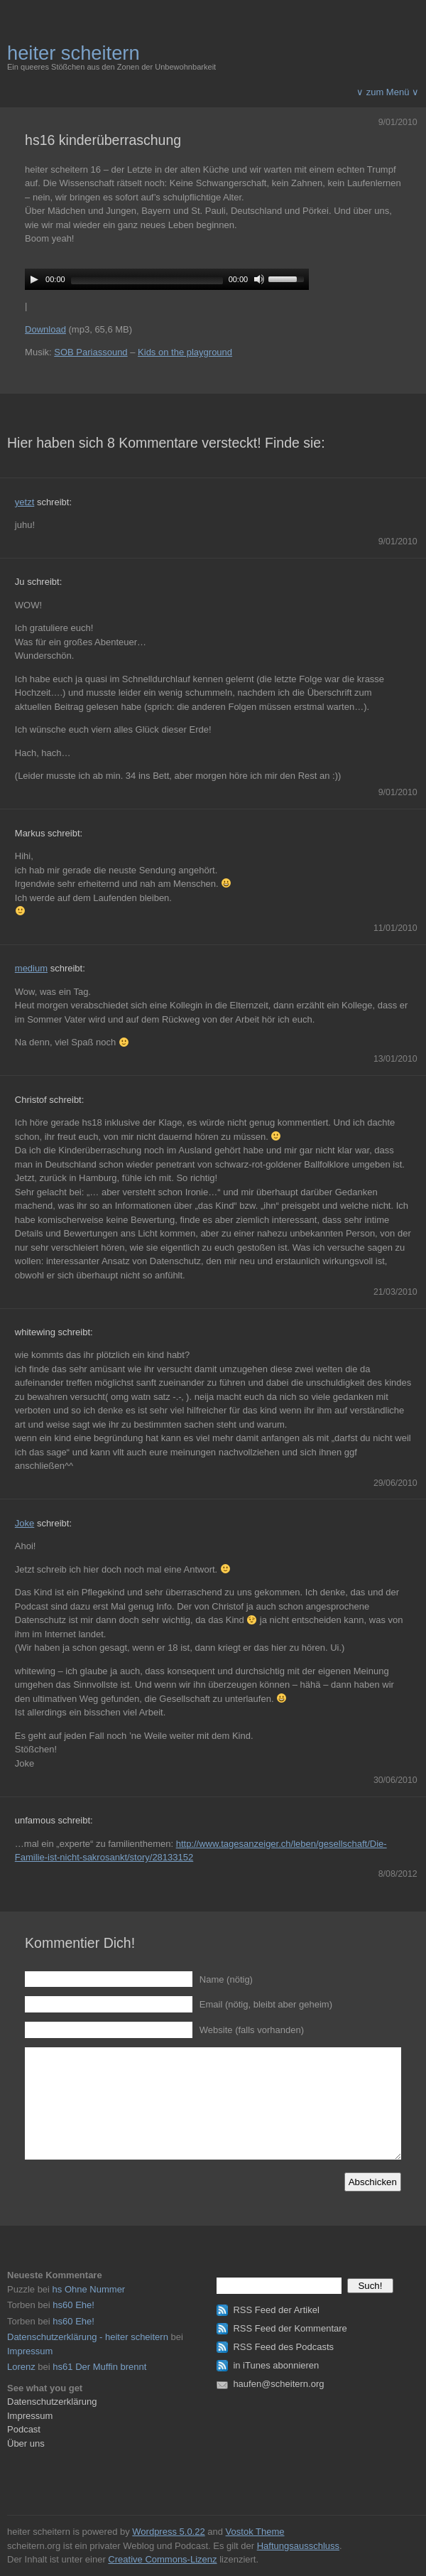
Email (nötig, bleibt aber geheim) (266, 2004)
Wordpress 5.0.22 (168, 2531)
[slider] (147, 280)
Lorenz (21, 2366)
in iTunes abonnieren (276, 2365)
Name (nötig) (226, 1979)
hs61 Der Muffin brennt (99, 2366)
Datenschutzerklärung (52, 2401)
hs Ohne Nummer (89, 2289)
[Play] (34, 279)
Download (45, 329)
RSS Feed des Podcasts (283, 2346)
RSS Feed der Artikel (276, 2310)
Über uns (26, 2443)
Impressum (30, 2351)
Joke (24, 1523)
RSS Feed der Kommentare (289, 2328)
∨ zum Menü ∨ (387, 92)
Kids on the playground (185, 352)
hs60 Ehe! (73, 2305)
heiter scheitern (73, 53)
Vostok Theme (255, 2531)
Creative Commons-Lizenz (162, 2559)
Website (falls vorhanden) (252, 2030)
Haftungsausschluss (298, 2545)
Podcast (23, 2429)
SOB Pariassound (90, 352)
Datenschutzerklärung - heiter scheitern (87, 2337)
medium (31, 968)
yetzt (24, 502)
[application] (167, 279)
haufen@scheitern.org (278, 2383)
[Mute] (259, 279)
